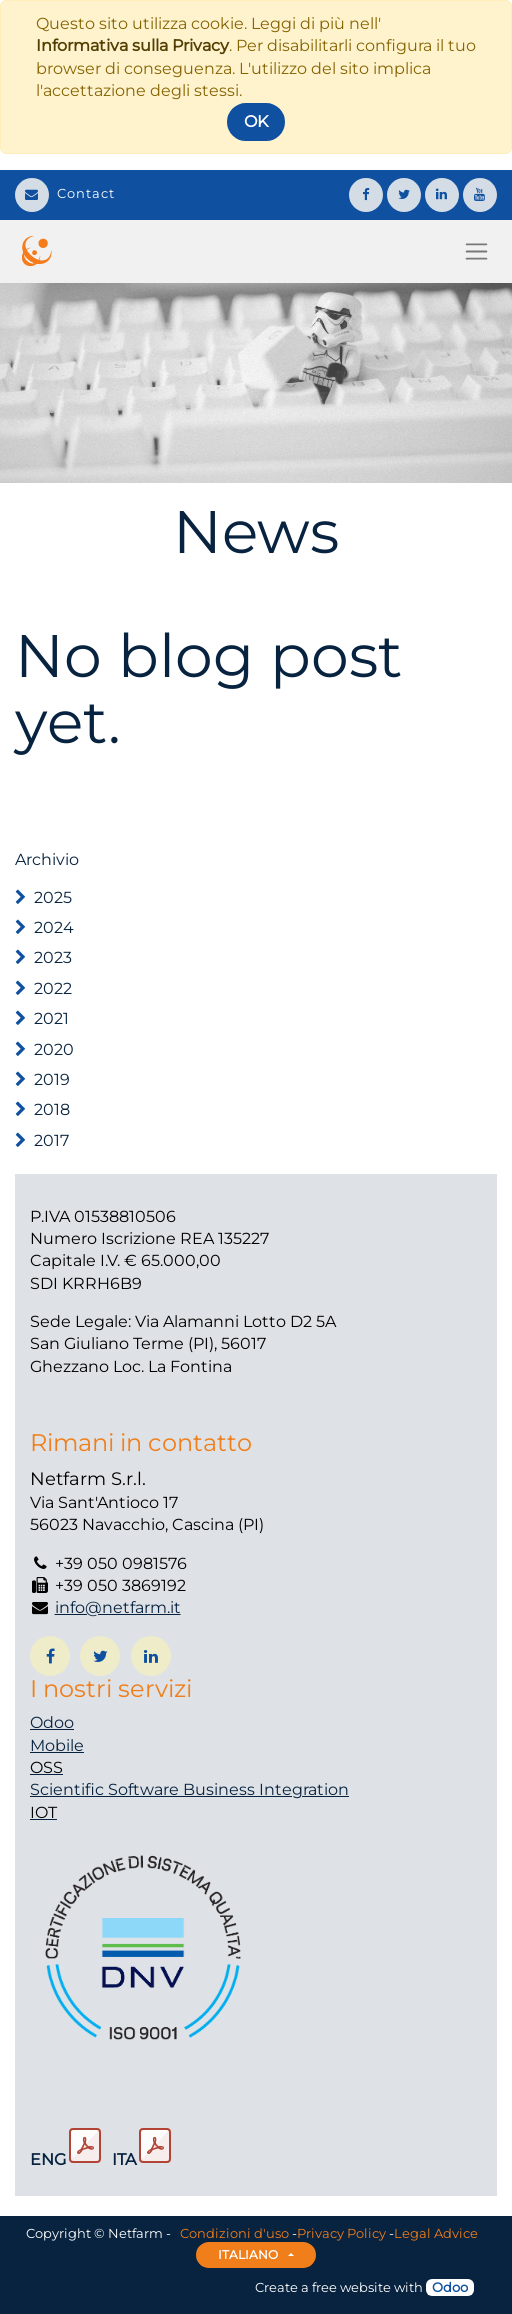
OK (256, 121)
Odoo (52, 1722)
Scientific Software (106, 1789)
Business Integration (266, 1789)
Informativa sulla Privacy (132, 45)
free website (351, 2287)
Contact (65, 193)
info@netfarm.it (118, 1607)
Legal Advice (436, 2233)
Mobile (57, 1745)
